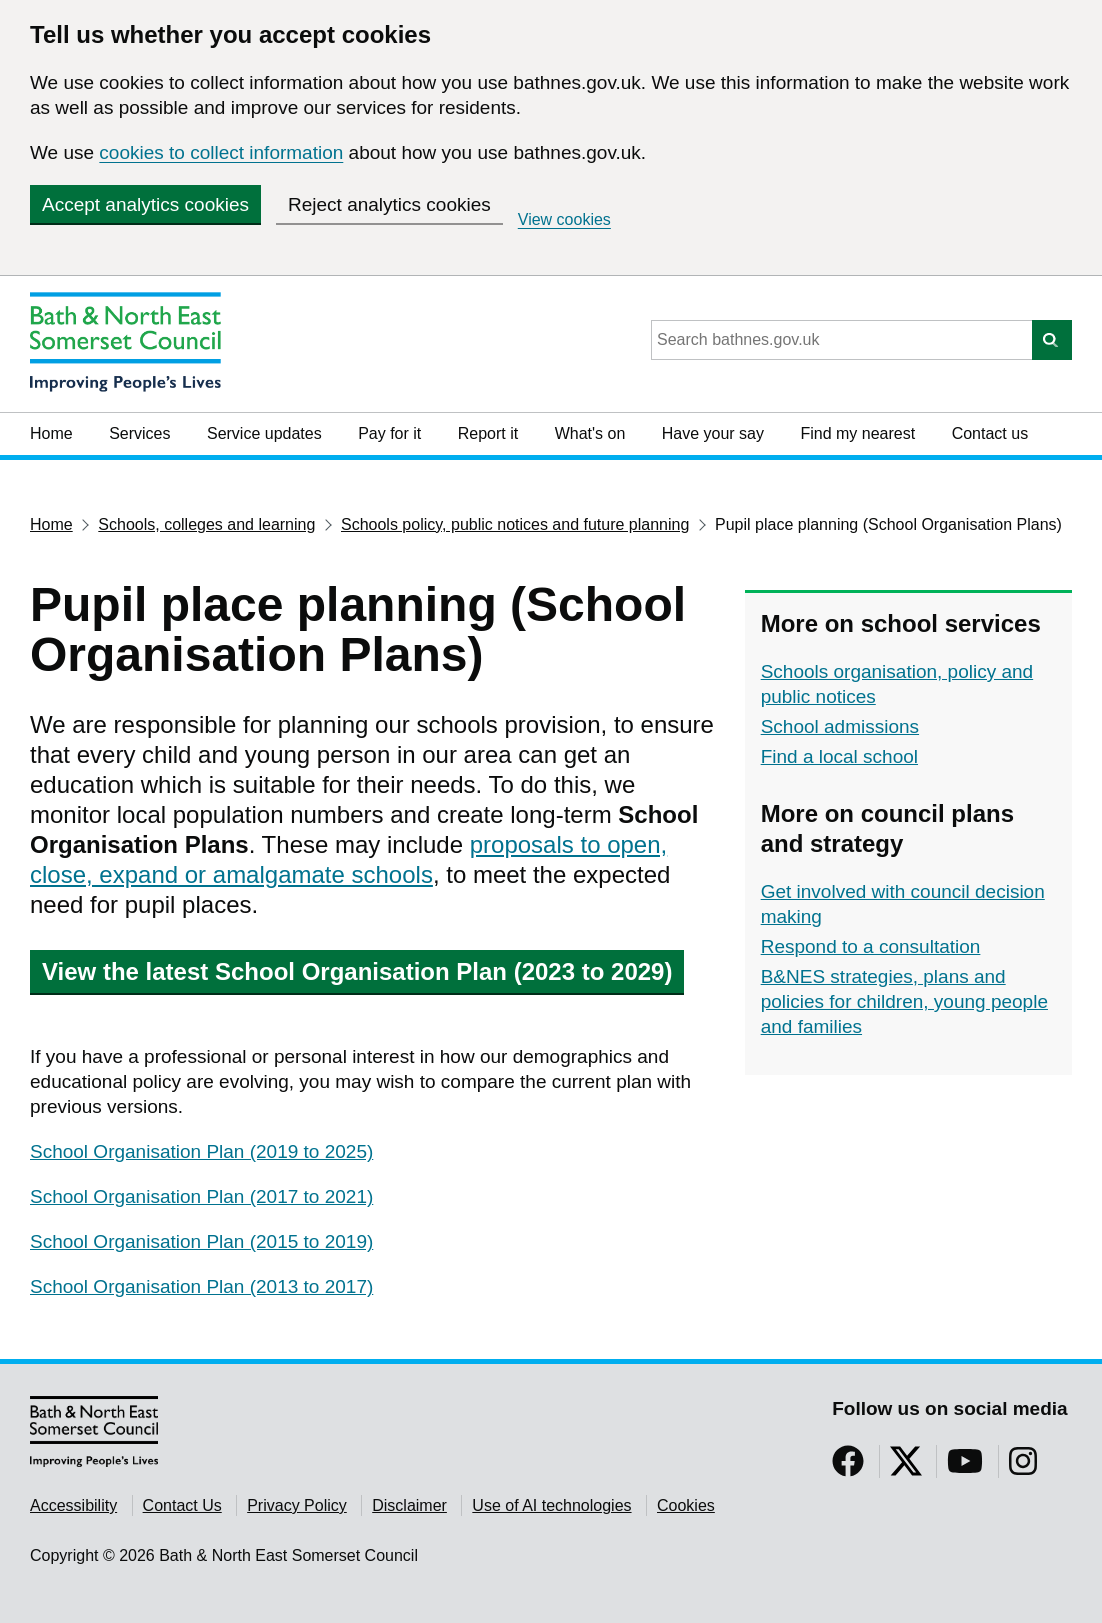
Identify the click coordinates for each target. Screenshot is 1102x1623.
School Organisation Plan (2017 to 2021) (201, 1196)
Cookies (686, 1505)
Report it (488, 433)
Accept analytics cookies (145, 204)
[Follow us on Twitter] (906, 1467)
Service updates (264, 433)
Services (139, 433)
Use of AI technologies (551, 1505)
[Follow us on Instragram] (1023, 1467)
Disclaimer (409, 1505)
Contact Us (182, 1505)
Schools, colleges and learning (206, 524)
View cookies (564, 219)
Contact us (990, 433)
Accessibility (73, 1505)
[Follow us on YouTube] (965, 1467)
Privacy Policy (297, 1505)
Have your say (713, 433)
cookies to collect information (221, 152)
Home (51, 433)
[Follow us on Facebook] (848, 1467)
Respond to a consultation (871, 946)
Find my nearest (857, 433)
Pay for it (389, 433)
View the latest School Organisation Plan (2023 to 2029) (357, 971)
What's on (590, 433)
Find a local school (839, 756)
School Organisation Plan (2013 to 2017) (201, 1286)
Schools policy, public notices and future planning (515, 524)
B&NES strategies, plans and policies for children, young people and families (904, 1001)
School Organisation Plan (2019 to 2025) (201, 1151)
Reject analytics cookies (389, 204)
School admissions (840, 726)
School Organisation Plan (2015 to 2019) (201, 1241)
